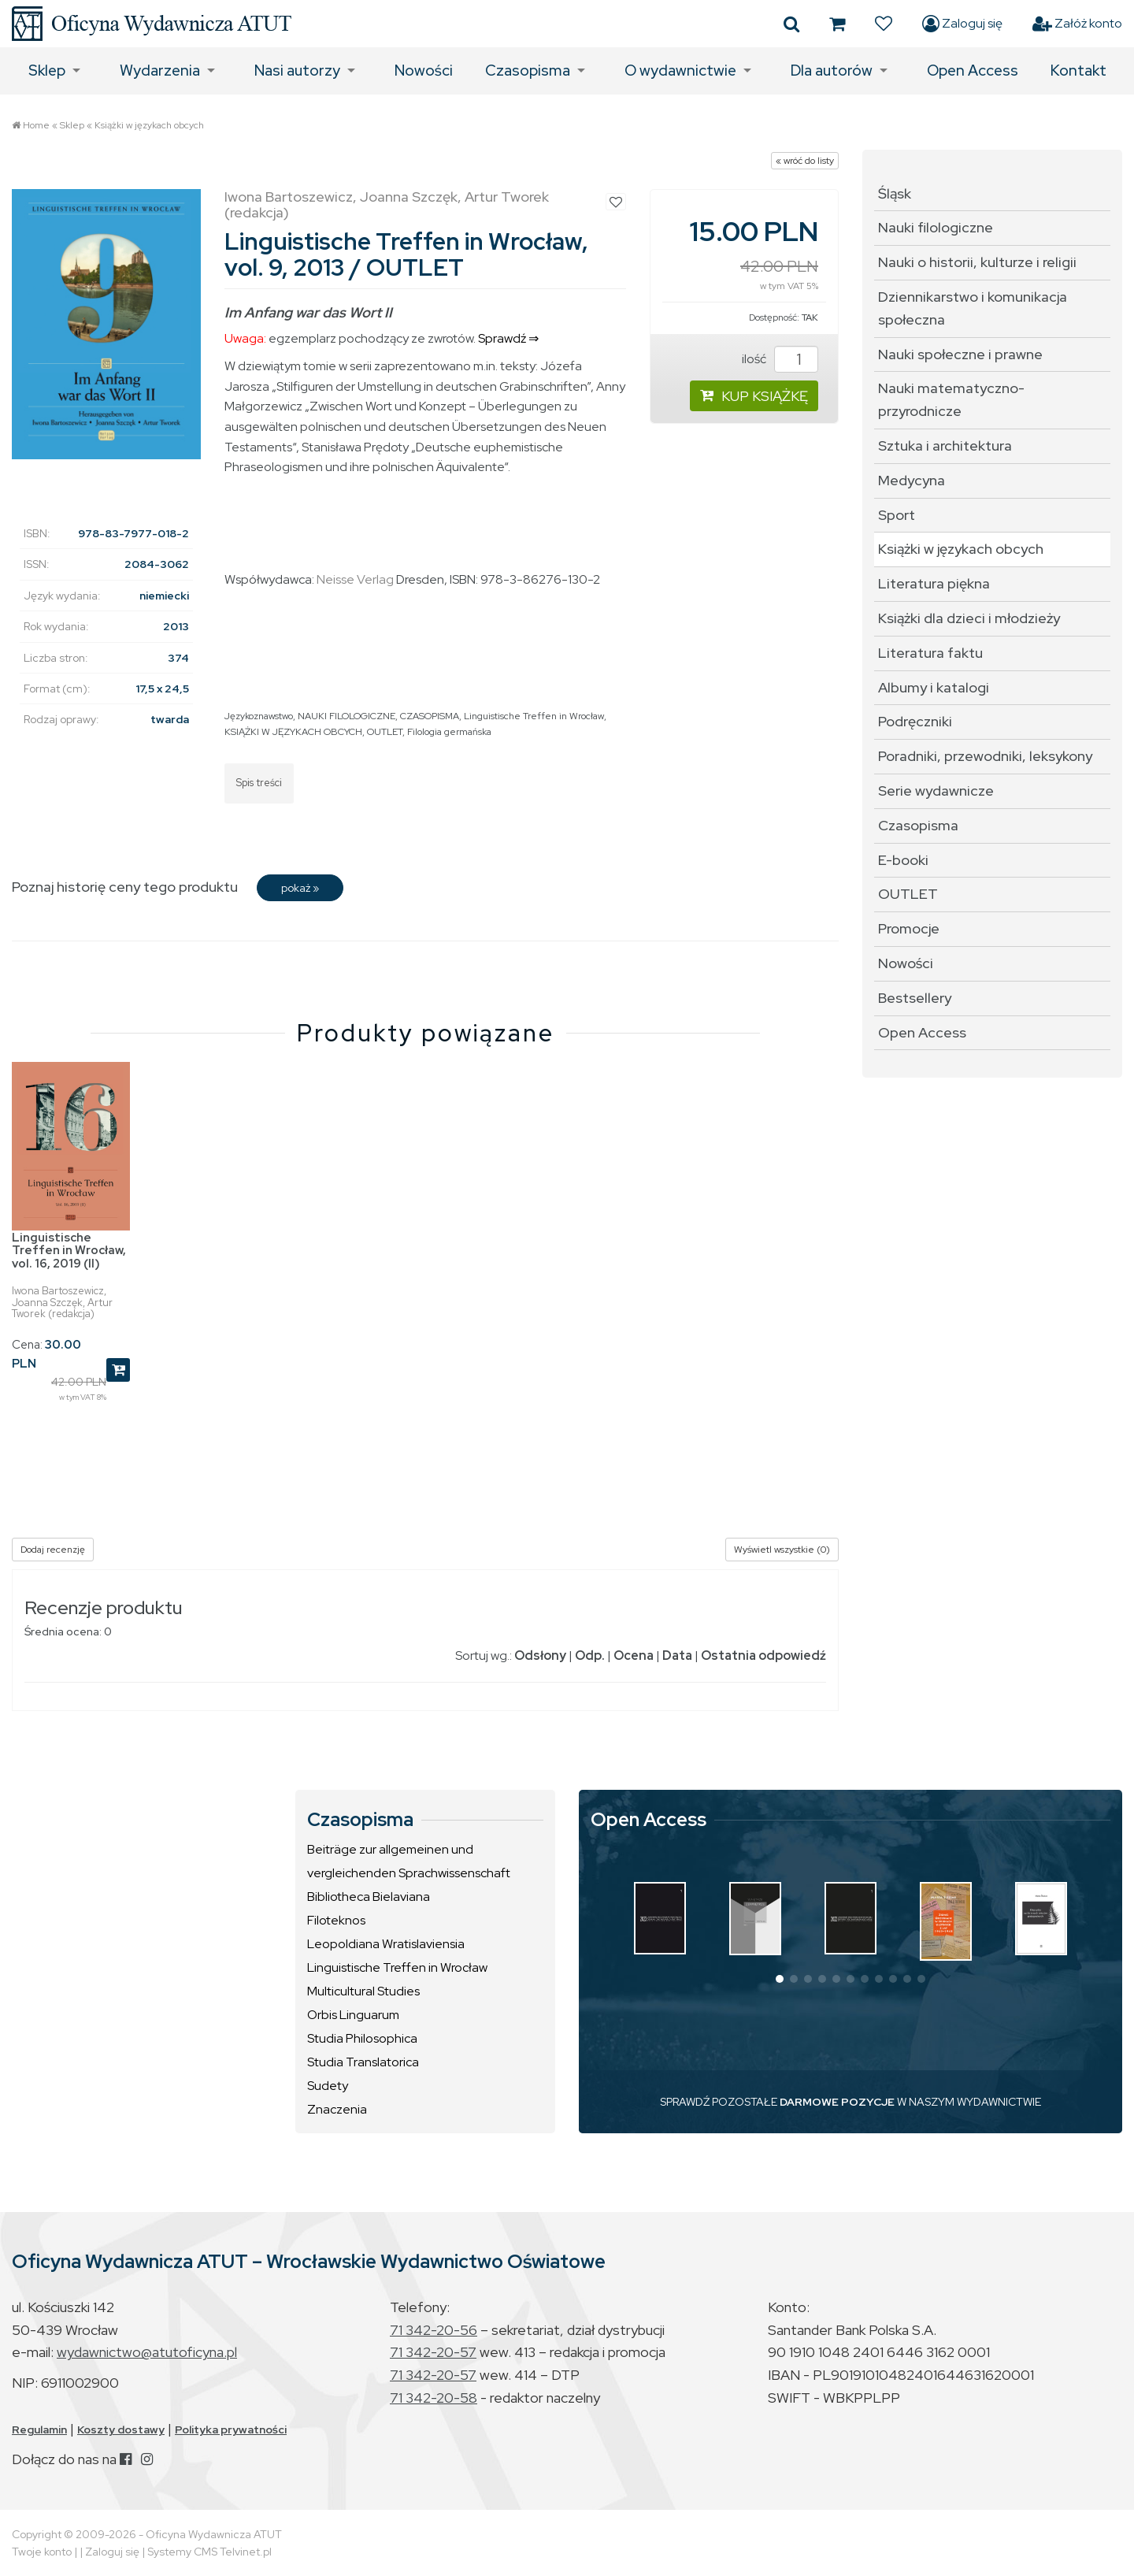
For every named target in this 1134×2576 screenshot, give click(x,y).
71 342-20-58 (433, 2398)
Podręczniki (915, 721)
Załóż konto (1077, 23)
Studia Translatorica (363, 2062)
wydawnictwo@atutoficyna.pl (147, 2352)
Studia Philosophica (362, 2038)
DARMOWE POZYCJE (837, 2102)
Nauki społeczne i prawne (960, 354)
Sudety (327, 2085)
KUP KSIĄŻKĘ (754, 396)
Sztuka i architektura (945, 445)
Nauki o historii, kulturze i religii (977, 262)
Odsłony (540, 1655)
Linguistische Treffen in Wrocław (534, 716)
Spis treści (259, 782)
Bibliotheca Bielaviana (368, 1896)
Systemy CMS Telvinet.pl (209, 2551)
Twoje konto (42, 2551)
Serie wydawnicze (936, 790)
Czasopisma (527, 70)
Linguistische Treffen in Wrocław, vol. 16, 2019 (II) (69, 1250)
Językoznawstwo (258, 716)
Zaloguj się (962, 23)
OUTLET (384, 732)
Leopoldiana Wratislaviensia (386, 1944)
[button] (780, 1979)
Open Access (972, 70)
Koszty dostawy (121, 2429)
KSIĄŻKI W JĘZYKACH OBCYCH (293, 732)
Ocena (633, 1655)
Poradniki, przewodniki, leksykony (985, 756)
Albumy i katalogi (933, 687)
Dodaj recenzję (52, 1549)
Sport (896, 515)
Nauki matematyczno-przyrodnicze (951, 399)
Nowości (424, 70)
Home (36, 125)
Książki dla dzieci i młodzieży (969, 618)
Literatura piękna (934, 583)
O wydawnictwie (680, 70)
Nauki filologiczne (935, 227)
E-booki (903, 860)
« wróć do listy (805, 160)
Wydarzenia (160, 70)
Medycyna (911, 480)
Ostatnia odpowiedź (763, 1655)
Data (677, 1655)
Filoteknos (336, 1920)
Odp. (590, 1655)
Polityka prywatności (231, 2429)
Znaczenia (337, 2109)
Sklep (46, 70)
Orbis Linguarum (353, 2014)
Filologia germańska (449, 732)
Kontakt (1078, 70)
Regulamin (39, 2429)
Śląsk (894, 193)
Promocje (908, 928)
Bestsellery (914, 998)
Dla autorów (832, 70)
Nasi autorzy (297, 70)
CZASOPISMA (429, 716)
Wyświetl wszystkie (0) (782, 1549)
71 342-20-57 (433, 2352)
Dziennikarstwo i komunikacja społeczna (972, 308)
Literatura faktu (930, 653)
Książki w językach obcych (149, 125)
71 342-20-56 (433, 2330)
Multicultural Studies (363, 1991)
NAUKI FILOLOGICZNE (346, 716)
